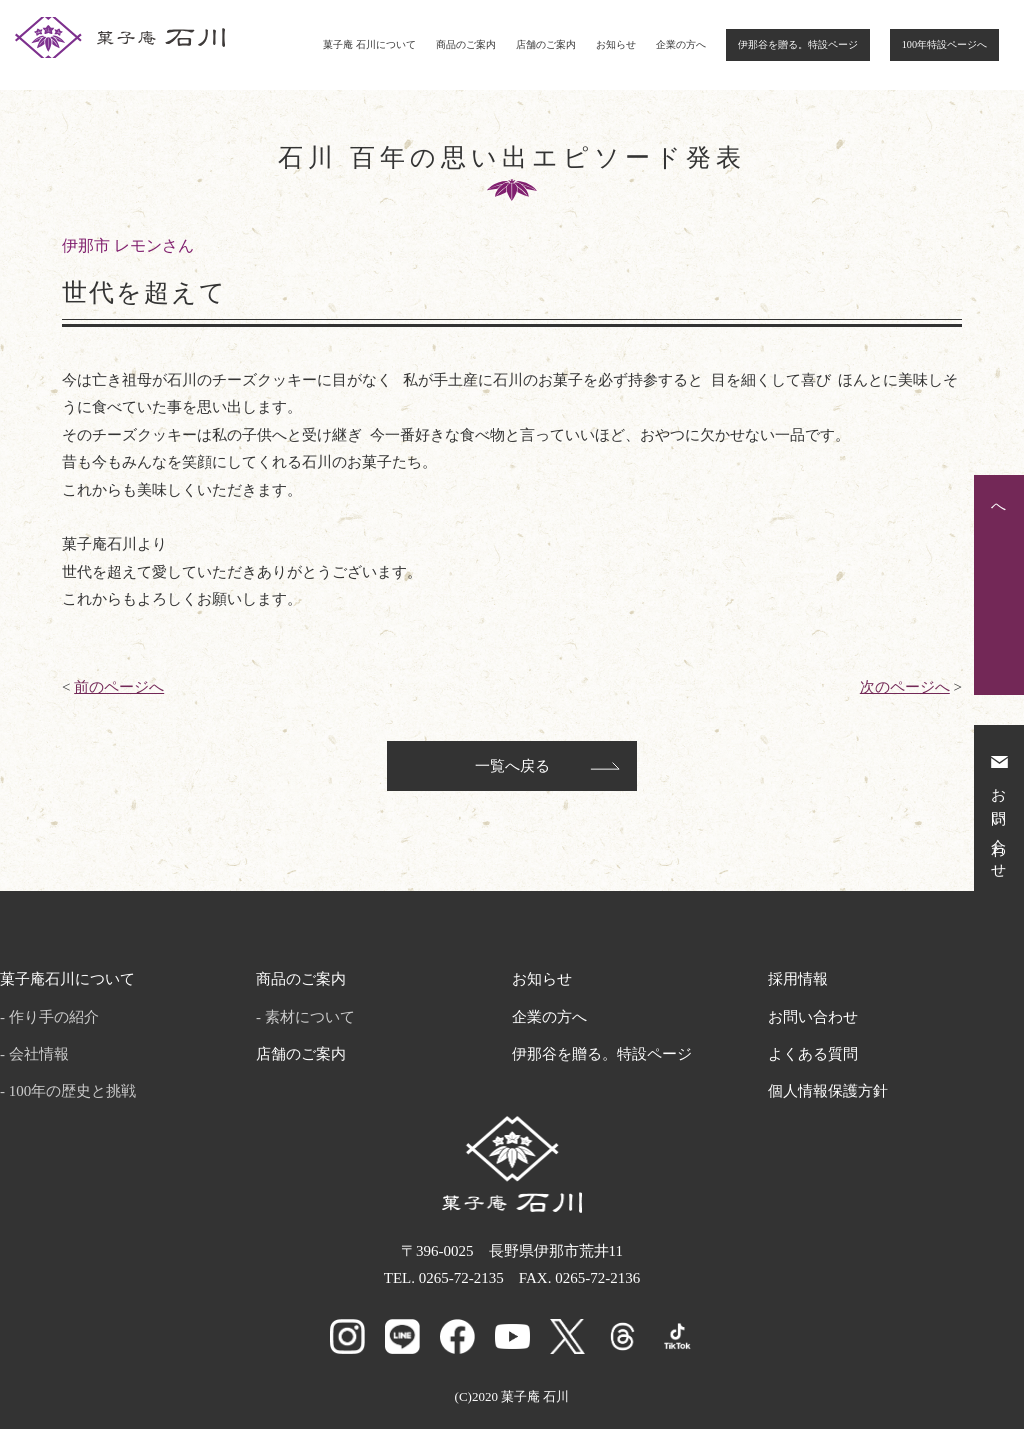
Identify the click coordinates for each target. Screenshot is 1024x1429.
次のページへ (905, 687)
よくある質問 (813, 1054)
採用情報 (798, 979)
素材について (310, 1017)
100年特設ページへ (944, 44)
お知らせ (616, 44)
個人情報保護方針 (828, 1091)
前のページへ (119, 687)
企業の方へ (681, 44)
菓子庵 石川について (369, 44)
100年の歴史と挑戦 (73, 1091)
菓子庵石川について (67, 979)
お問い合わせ (813, 1017)
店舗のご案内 (546, 44)
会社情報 (39, 1054)
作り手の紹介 (54, 1017)
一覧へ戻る (512, 766)
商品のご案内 (466, 44)
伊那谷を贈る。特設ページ (798, 44)
